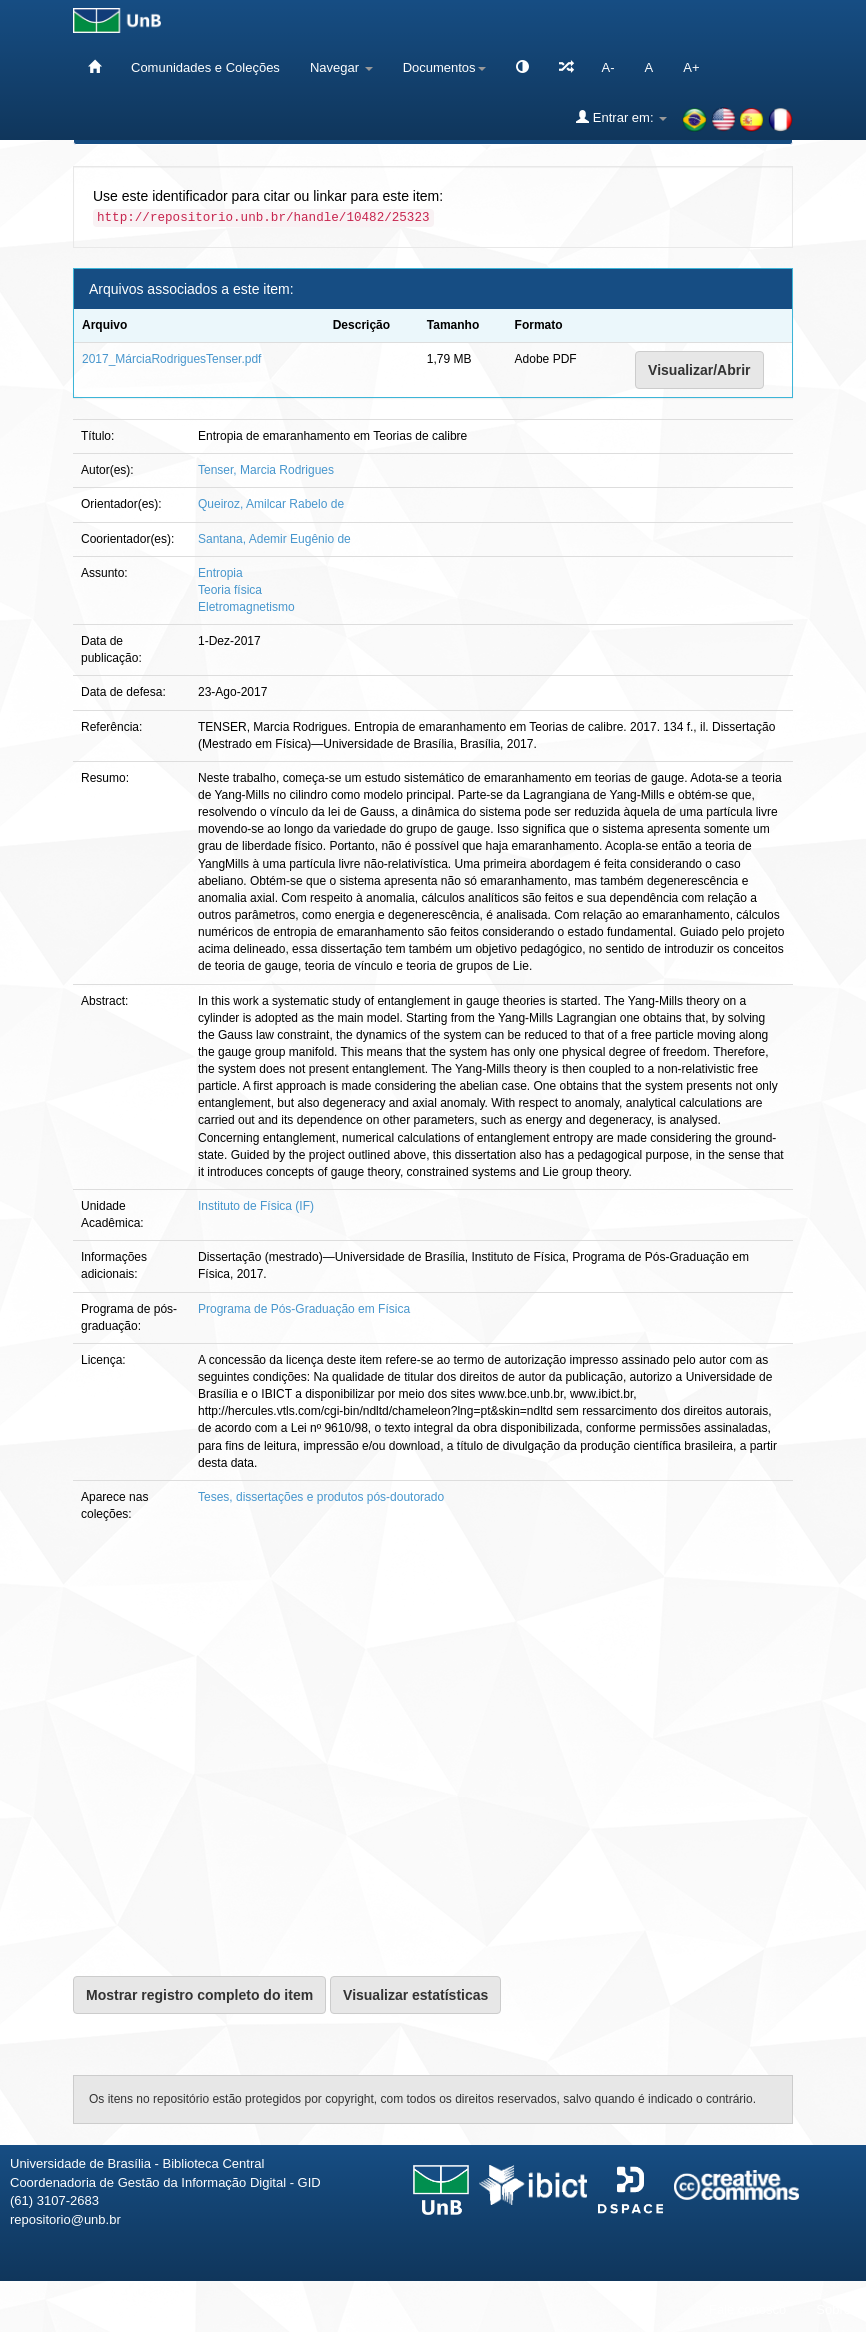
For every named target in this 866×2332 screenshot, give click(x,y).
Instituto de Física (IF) (256, 1206)
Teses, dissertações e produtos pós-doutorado (321, 1497)
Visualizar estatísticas (415, 1995)
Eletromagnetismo (246, 607)
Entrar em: (621, 117)
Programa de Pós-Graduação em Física (304, 1309)
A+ (691, 67)
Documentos (444, 67)
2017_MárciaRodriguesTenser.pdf (171, 359)
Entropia (220, 573)
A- (608, 67)
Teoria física (230, 590)
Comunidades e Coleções (205, 67)
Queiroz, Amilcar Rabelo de (271, 504)
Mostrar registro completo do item (199, 1995)
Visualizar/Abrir (699, 370)
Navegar (341, 67)
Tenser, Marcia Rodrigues (266, 470)
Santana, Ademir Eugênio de (274, 539)
